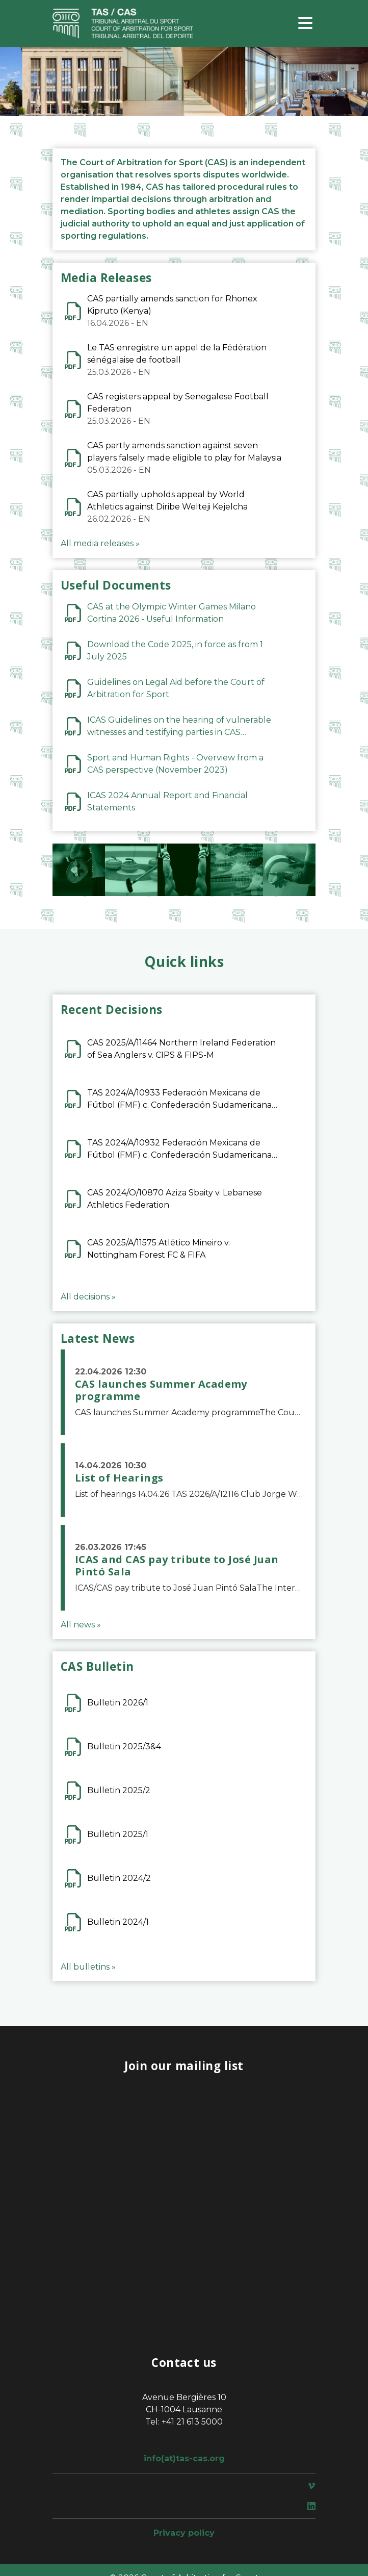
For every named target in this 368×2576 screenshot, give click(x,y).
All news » (81, 1624)
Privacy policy (184, 2533)
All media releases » (100, 543)
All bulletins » (88, 1967)
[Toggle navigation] (305, 23)
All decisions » (88, 1297)
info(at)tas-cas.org (184, 2458)
